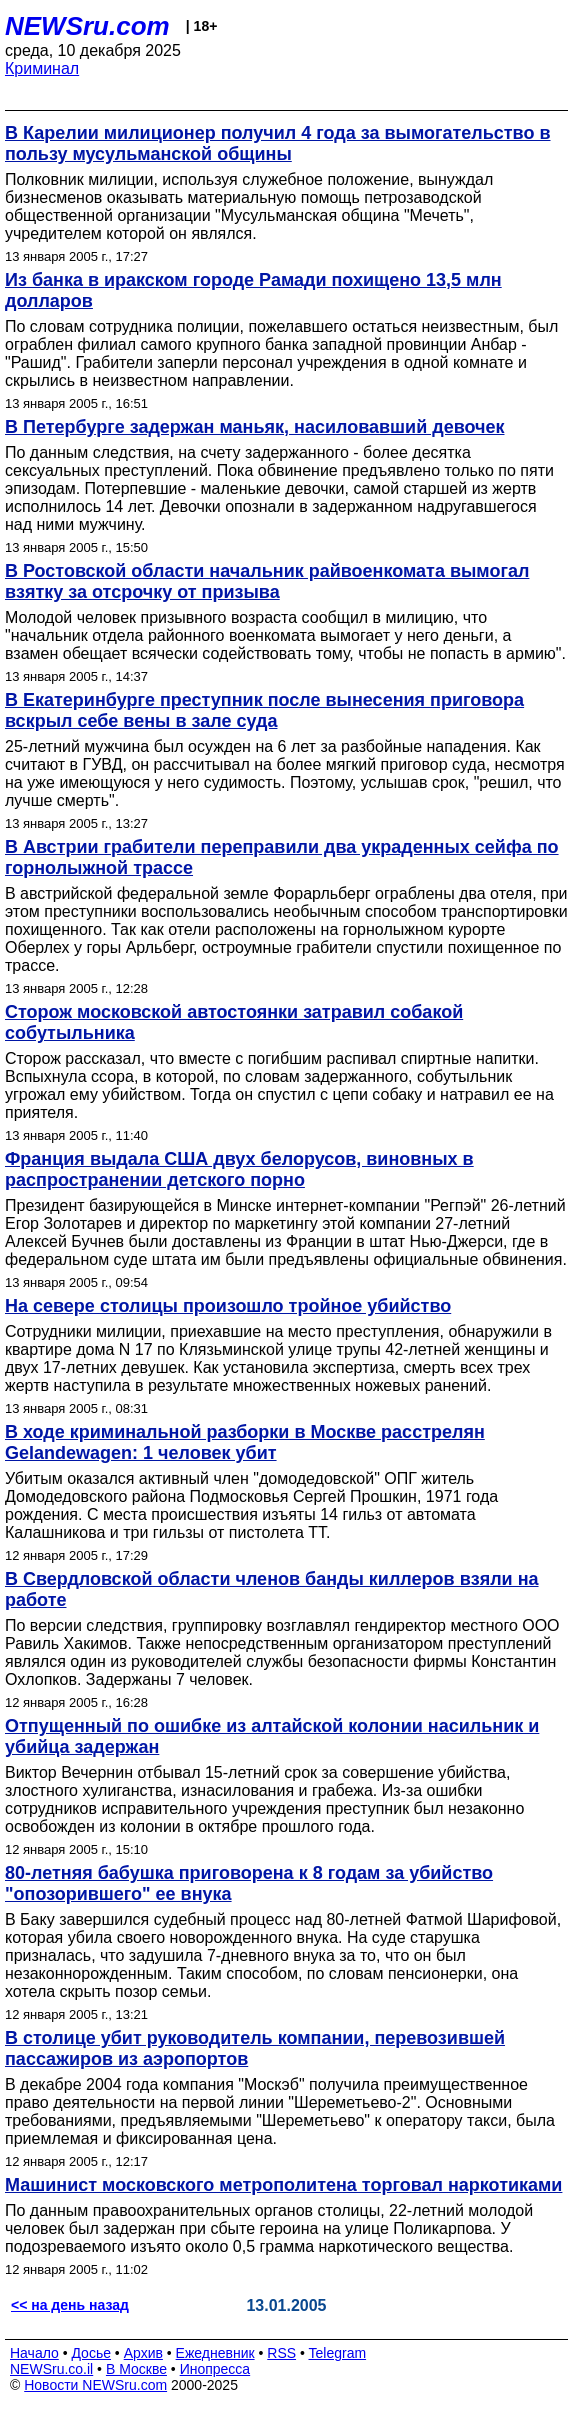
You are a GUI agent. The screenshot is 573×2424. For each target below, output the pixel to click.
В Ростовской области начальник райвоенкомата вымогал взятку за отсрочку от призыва (267, 581)
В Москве (136, 2369)
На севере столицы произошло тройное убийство (228, 1306)
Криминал (42, 68)
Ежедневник (215, 2353)
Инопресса (215, 2369)
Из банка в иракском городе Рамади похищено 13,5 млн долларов (253, 290)
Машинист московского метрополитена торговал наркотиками (283, 2185)
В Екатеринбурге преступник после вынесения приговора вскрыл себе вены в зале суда (264, 710)
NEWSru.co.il (51, 2369)
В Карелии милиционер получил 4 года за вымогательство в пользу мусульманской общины (278, 143)
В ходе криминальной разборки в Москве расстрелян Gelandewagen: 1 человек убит (245, 1442)
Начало (34, 2353)
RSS (281, 2353)
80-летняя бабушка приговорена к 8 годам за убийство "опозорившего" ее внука (249, 1883)
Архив (143, 2353)
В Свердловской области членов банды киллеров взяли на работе (272, 1589)
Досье (91, 2353)
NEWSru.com (87, 26)
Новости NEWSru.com (95, 2385)
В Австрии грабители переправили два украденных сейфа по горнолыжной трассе (282, 857)
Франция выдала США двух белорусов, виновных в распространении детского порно (239, 1169)
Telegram (338, 2353)
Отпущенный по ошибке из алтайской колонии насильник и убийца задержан (272, 1736)
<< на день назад (70, 2305)
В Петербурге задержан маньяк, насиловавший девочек (254, 427)
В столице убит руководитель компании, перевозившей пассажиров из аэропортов (255, 2048)
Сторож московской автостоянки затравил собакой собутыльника (234, 1022)
